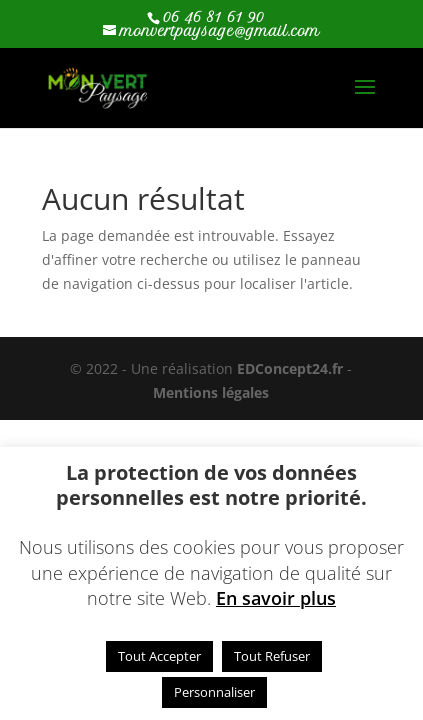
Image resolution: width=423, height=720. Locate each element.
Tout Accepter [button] (159, 656)
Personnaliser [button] (214, 692)
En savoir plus (276, 598)
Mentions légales (211, 392)
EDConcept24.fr (292, 368)
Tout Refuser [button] (272, 656)
